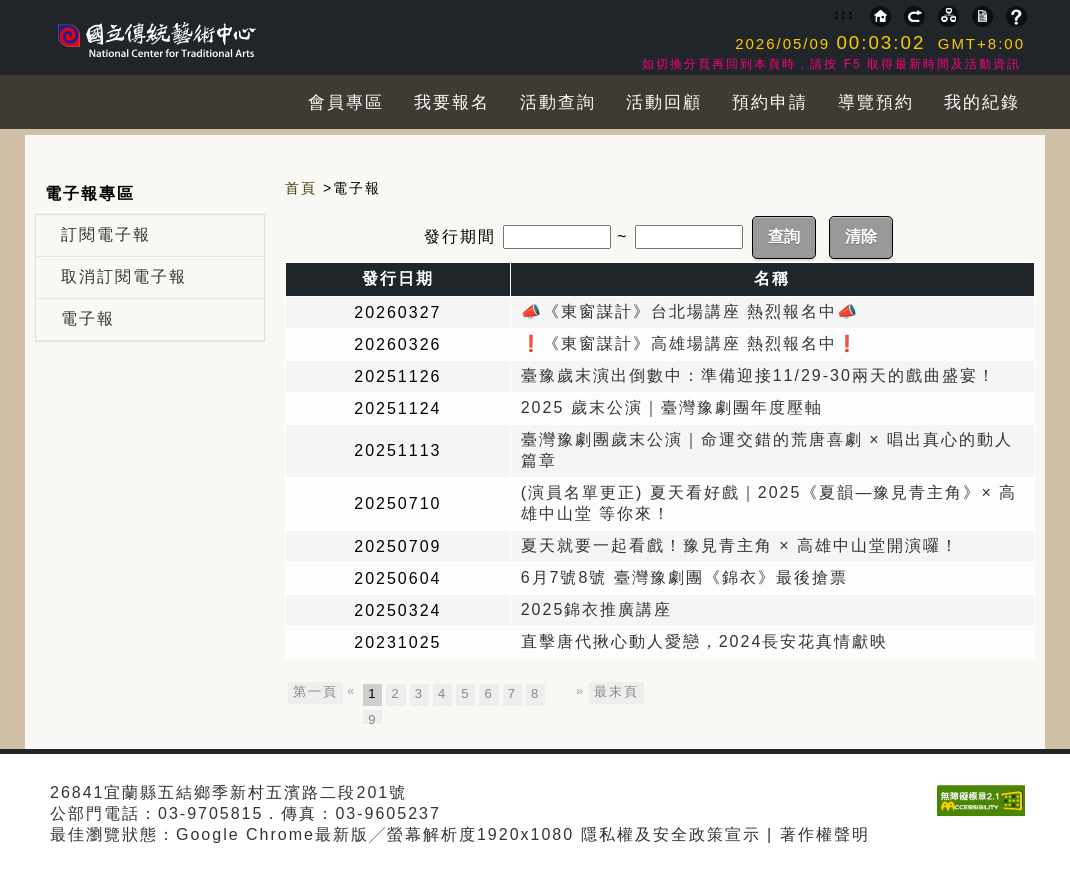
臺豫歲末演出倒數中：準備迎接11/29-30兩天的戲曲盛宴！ (758, 375)
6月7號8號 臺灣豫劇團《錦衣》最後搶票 (684, 577)
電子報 (88, 318)
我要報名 (452, 102)
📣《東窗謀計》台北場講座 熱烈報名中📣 (690, 311)
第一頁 (315, 691)
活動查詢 (558, 102)
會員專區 (346, 102)
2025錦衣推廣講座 (597, 609)
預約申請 (770, 102)
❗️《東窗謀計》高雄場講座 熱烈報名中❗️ (690, 343)
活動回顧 (664, 102)
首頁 (301, 188)
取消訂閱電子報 (124, 276)
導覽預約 (876, 102)
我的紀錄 (982, 102)
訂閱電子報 (106, 234)
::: (844, 14)
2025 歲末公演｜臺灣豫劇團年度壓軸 (672, 407)
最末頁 (616, 691)
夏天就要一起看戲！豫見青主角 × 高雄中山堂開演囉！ (740, 545)
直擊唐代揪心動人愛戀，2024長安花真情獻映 (705, 641)
